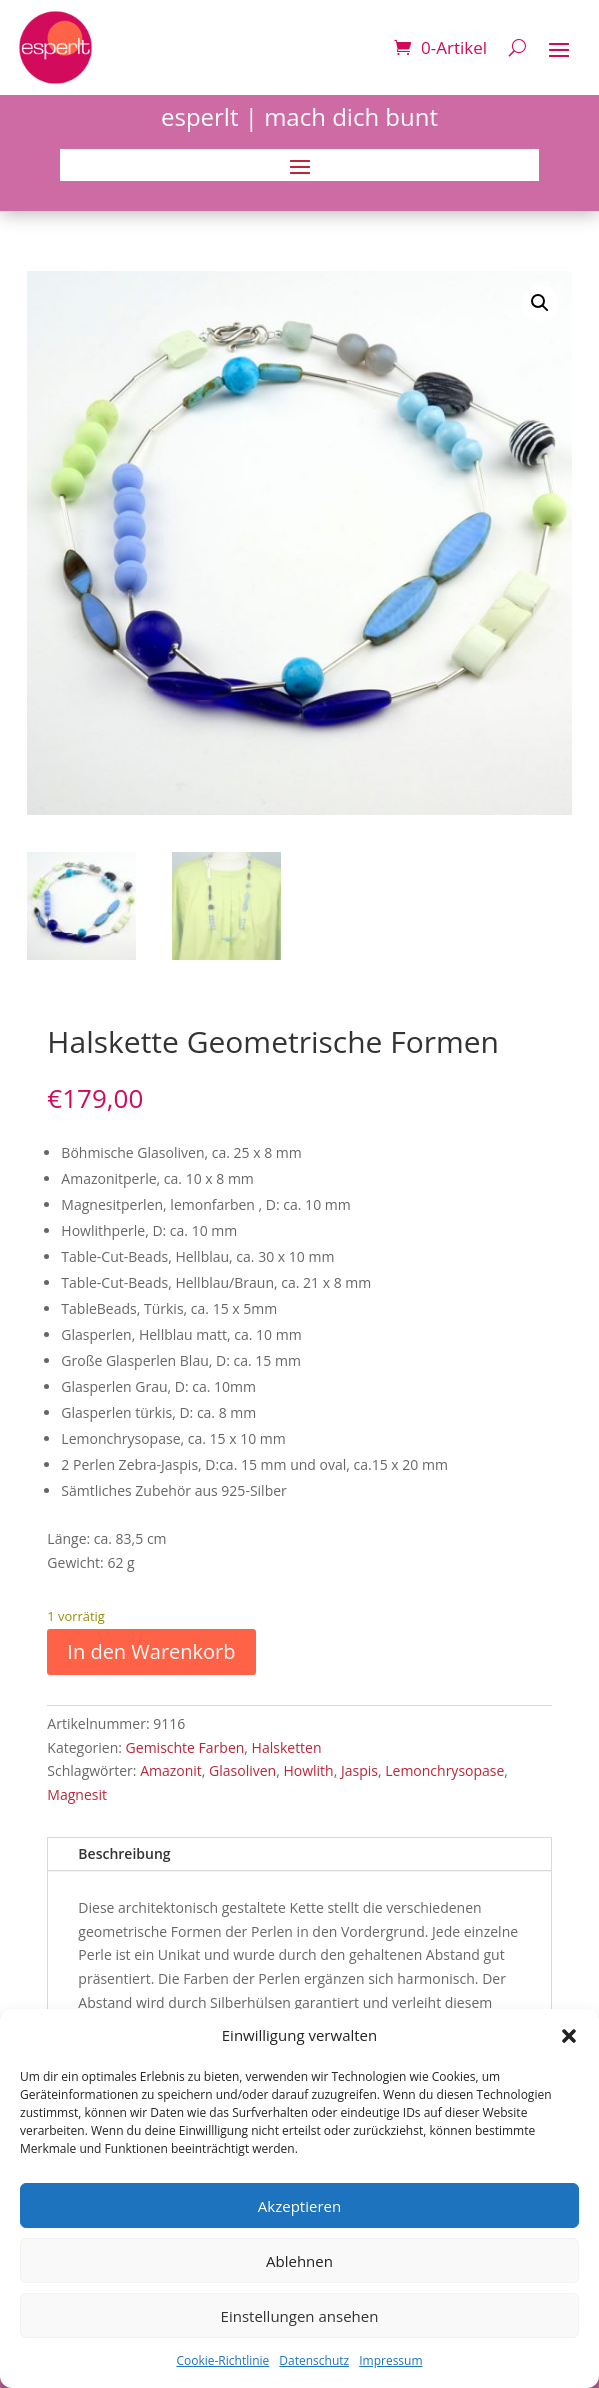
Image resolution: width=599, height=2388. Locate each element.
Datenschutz (314, 2360)
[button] (569, 2036)
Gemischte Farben (185, 1747)
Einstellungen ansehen (300, 2316)
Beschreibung (124, 1853)
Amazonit (171, 1770)
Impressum (390, 2360)
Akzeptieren (299, 2206)
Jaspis (359, 1770)
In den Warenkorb (151, 1651)
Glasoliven (242, 1770)
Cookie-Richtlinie (222, 2360)
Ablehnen (299, 2261)
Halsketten (287, 1747)
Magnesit (77, 1794)
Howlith (308, 1770)
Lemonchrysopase (444, 1770)
